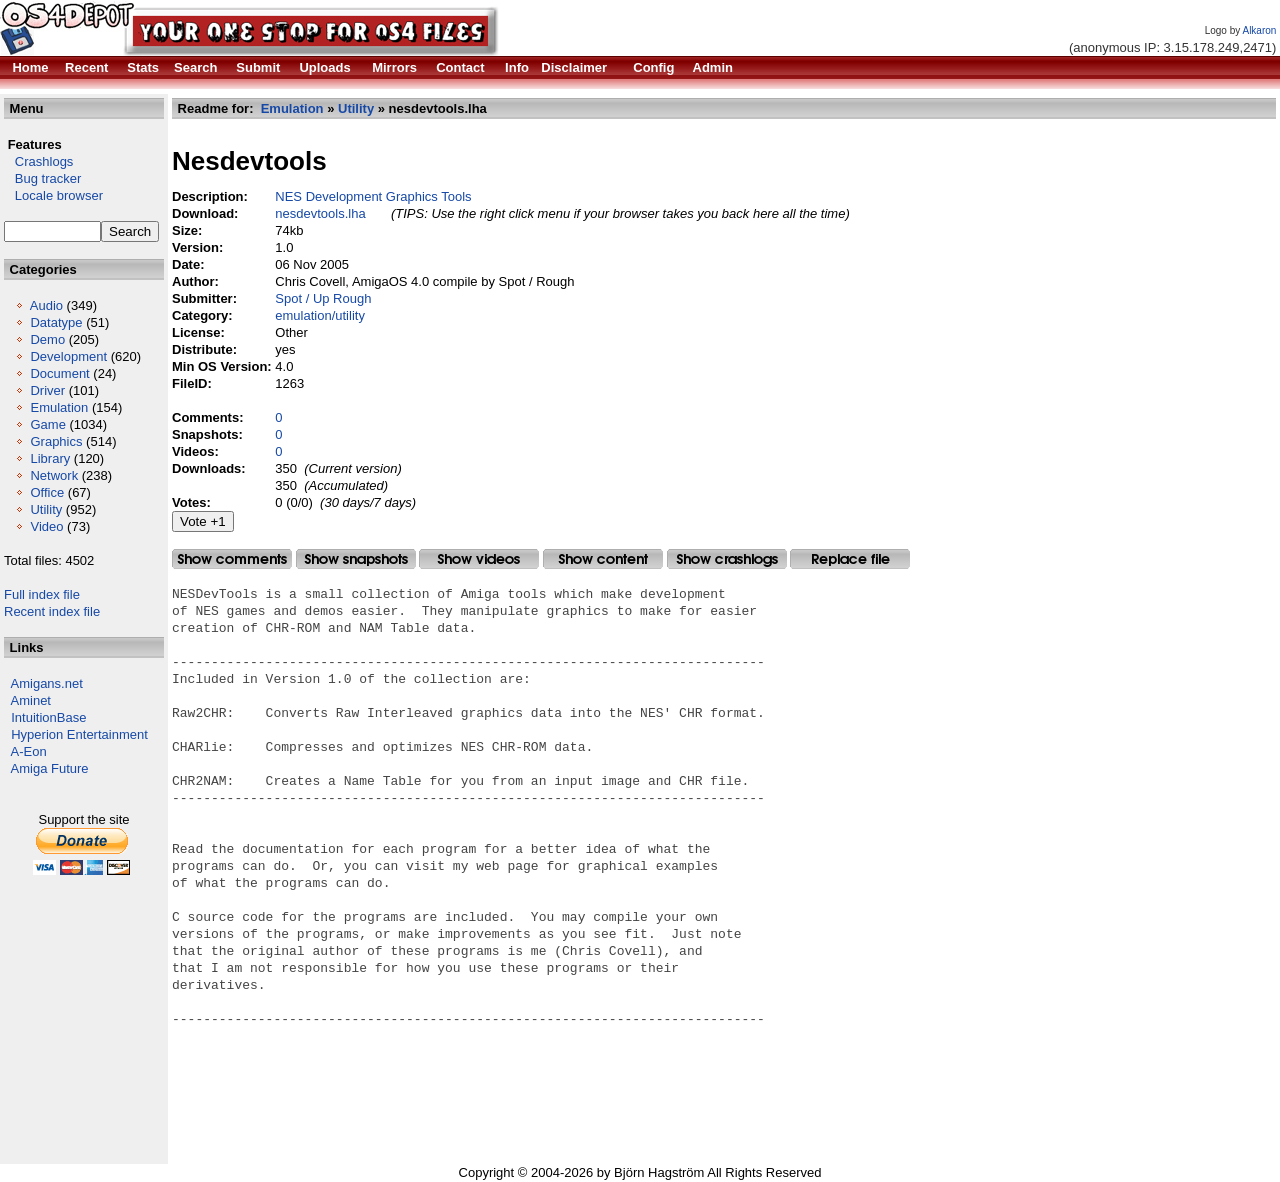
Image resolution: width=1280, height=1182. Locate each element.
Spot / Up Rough (323, 298)
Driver (47, 390)
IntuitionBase (48, 717)
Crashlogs (38, 161)
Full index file (42, 594)
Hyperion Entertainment (79, 734)
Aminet (31, 700)
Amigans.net (47, 683)
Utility (46, 509)
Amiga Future (50, 768)
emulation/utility (320, 315)
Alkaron (1259, 30)
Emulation (59, 407)
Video (46, 526)
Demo (47, 339)
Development (68, 356)
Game (47, 424)
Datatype (56, 322)
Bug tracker (42, 178)
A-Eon (29, 751)
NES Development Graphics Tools (373, 196)
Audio (46, 305)
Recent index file (52, 611)
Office (47, 492)
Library (50, 458)
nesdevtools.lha (320, 213)
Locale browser (53, 195)
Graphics (56, 441)
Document (59, 373)
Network (54, 475)
